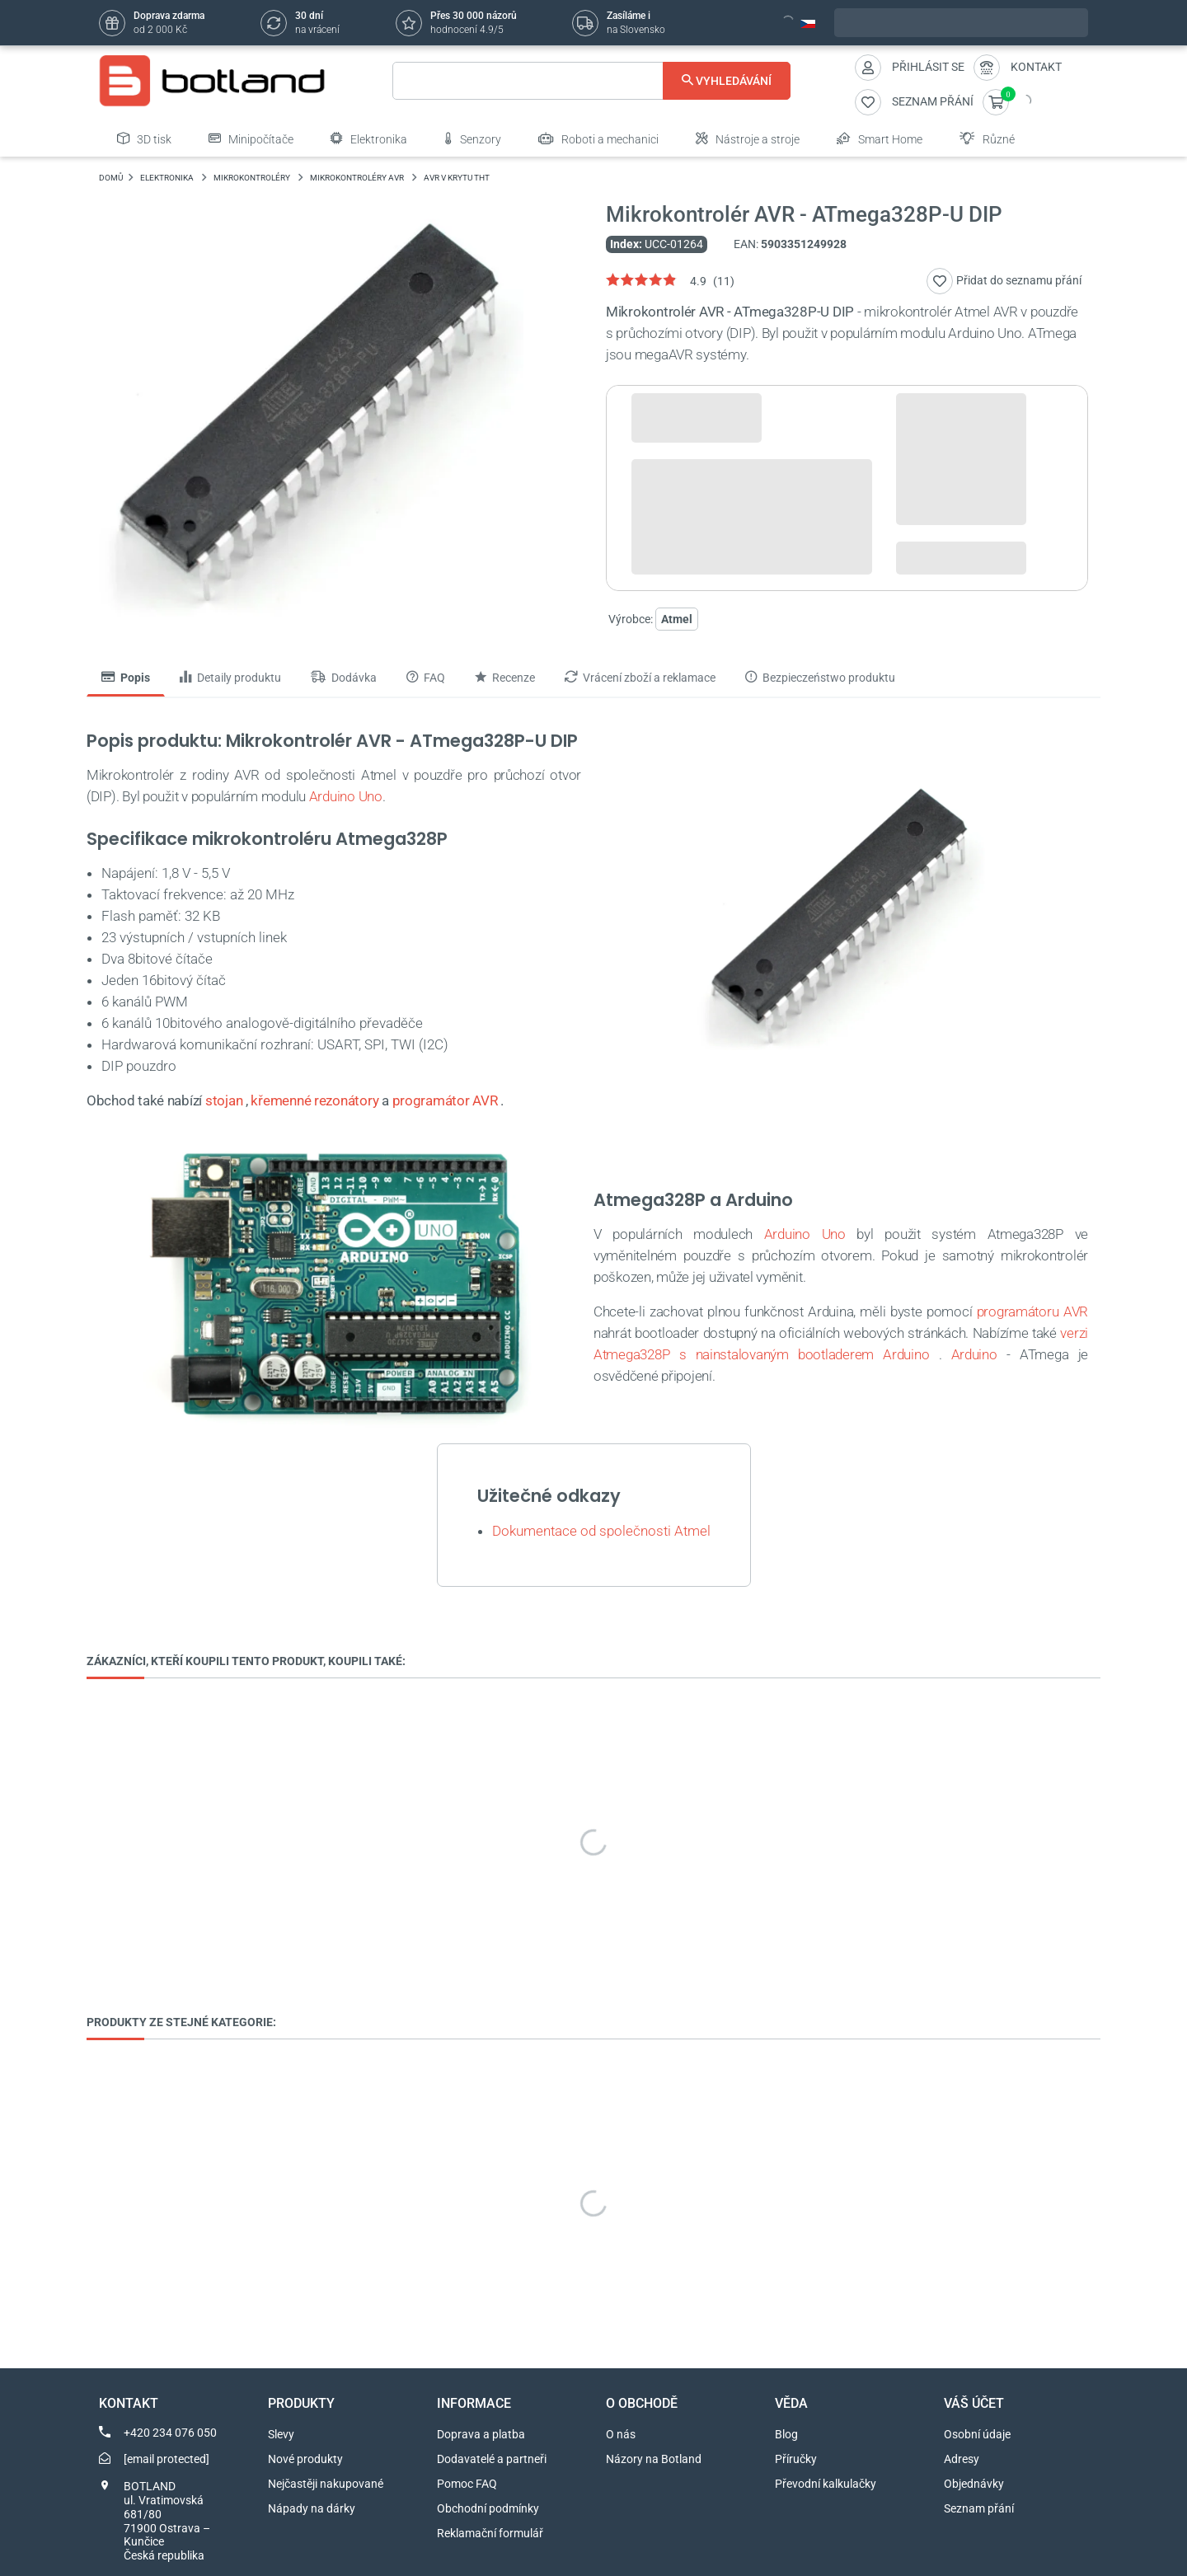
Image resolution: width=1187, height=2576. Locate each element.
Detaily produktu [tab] (230, 677)
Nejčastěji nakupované (325, 2483)
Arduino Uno (345, 796)
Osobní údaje (977, 2434)
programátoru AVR (1032, 1311)
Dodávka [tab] (344, 677)
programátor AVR (445, 1100)
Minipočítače (251, 138)
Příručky (796, 2459)
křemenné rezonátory (314, 1100)
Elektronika (369, 138)
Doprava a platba (481, 2434)
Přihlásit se (928, 66)
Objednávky (974, 2483)
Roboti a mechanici (598, 138)
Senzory (472, 138)
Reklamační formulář (490, 2533)
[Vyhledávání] (591, 81)
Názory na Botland (653, 2459)
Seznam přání (979, 2508)
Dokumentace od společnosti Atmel (601, 1531)
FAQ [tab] (425, 677)
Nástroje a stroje (748, 138)
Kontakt (1036, 66)
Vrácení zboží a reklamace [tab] (640, 677)
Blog (786, 2434)
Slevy (281, 2434)
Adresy (961, 2459)
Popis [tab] (125, 677)
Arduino (974, 1354)
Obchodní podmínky (488, 2508)
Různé (987, 138)
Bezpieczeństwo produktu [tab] (820, 677)
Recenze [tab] (505, 677)
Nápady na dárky (311, 2508)
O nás (621, 2434)
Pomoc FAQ (467, 2483)
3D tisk (144, 138)
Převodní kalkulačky (825, 2483)
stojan (223, 1100)
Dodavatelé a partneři (492, 2459)
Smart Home (879, 138)
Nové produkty (305, 2459)
